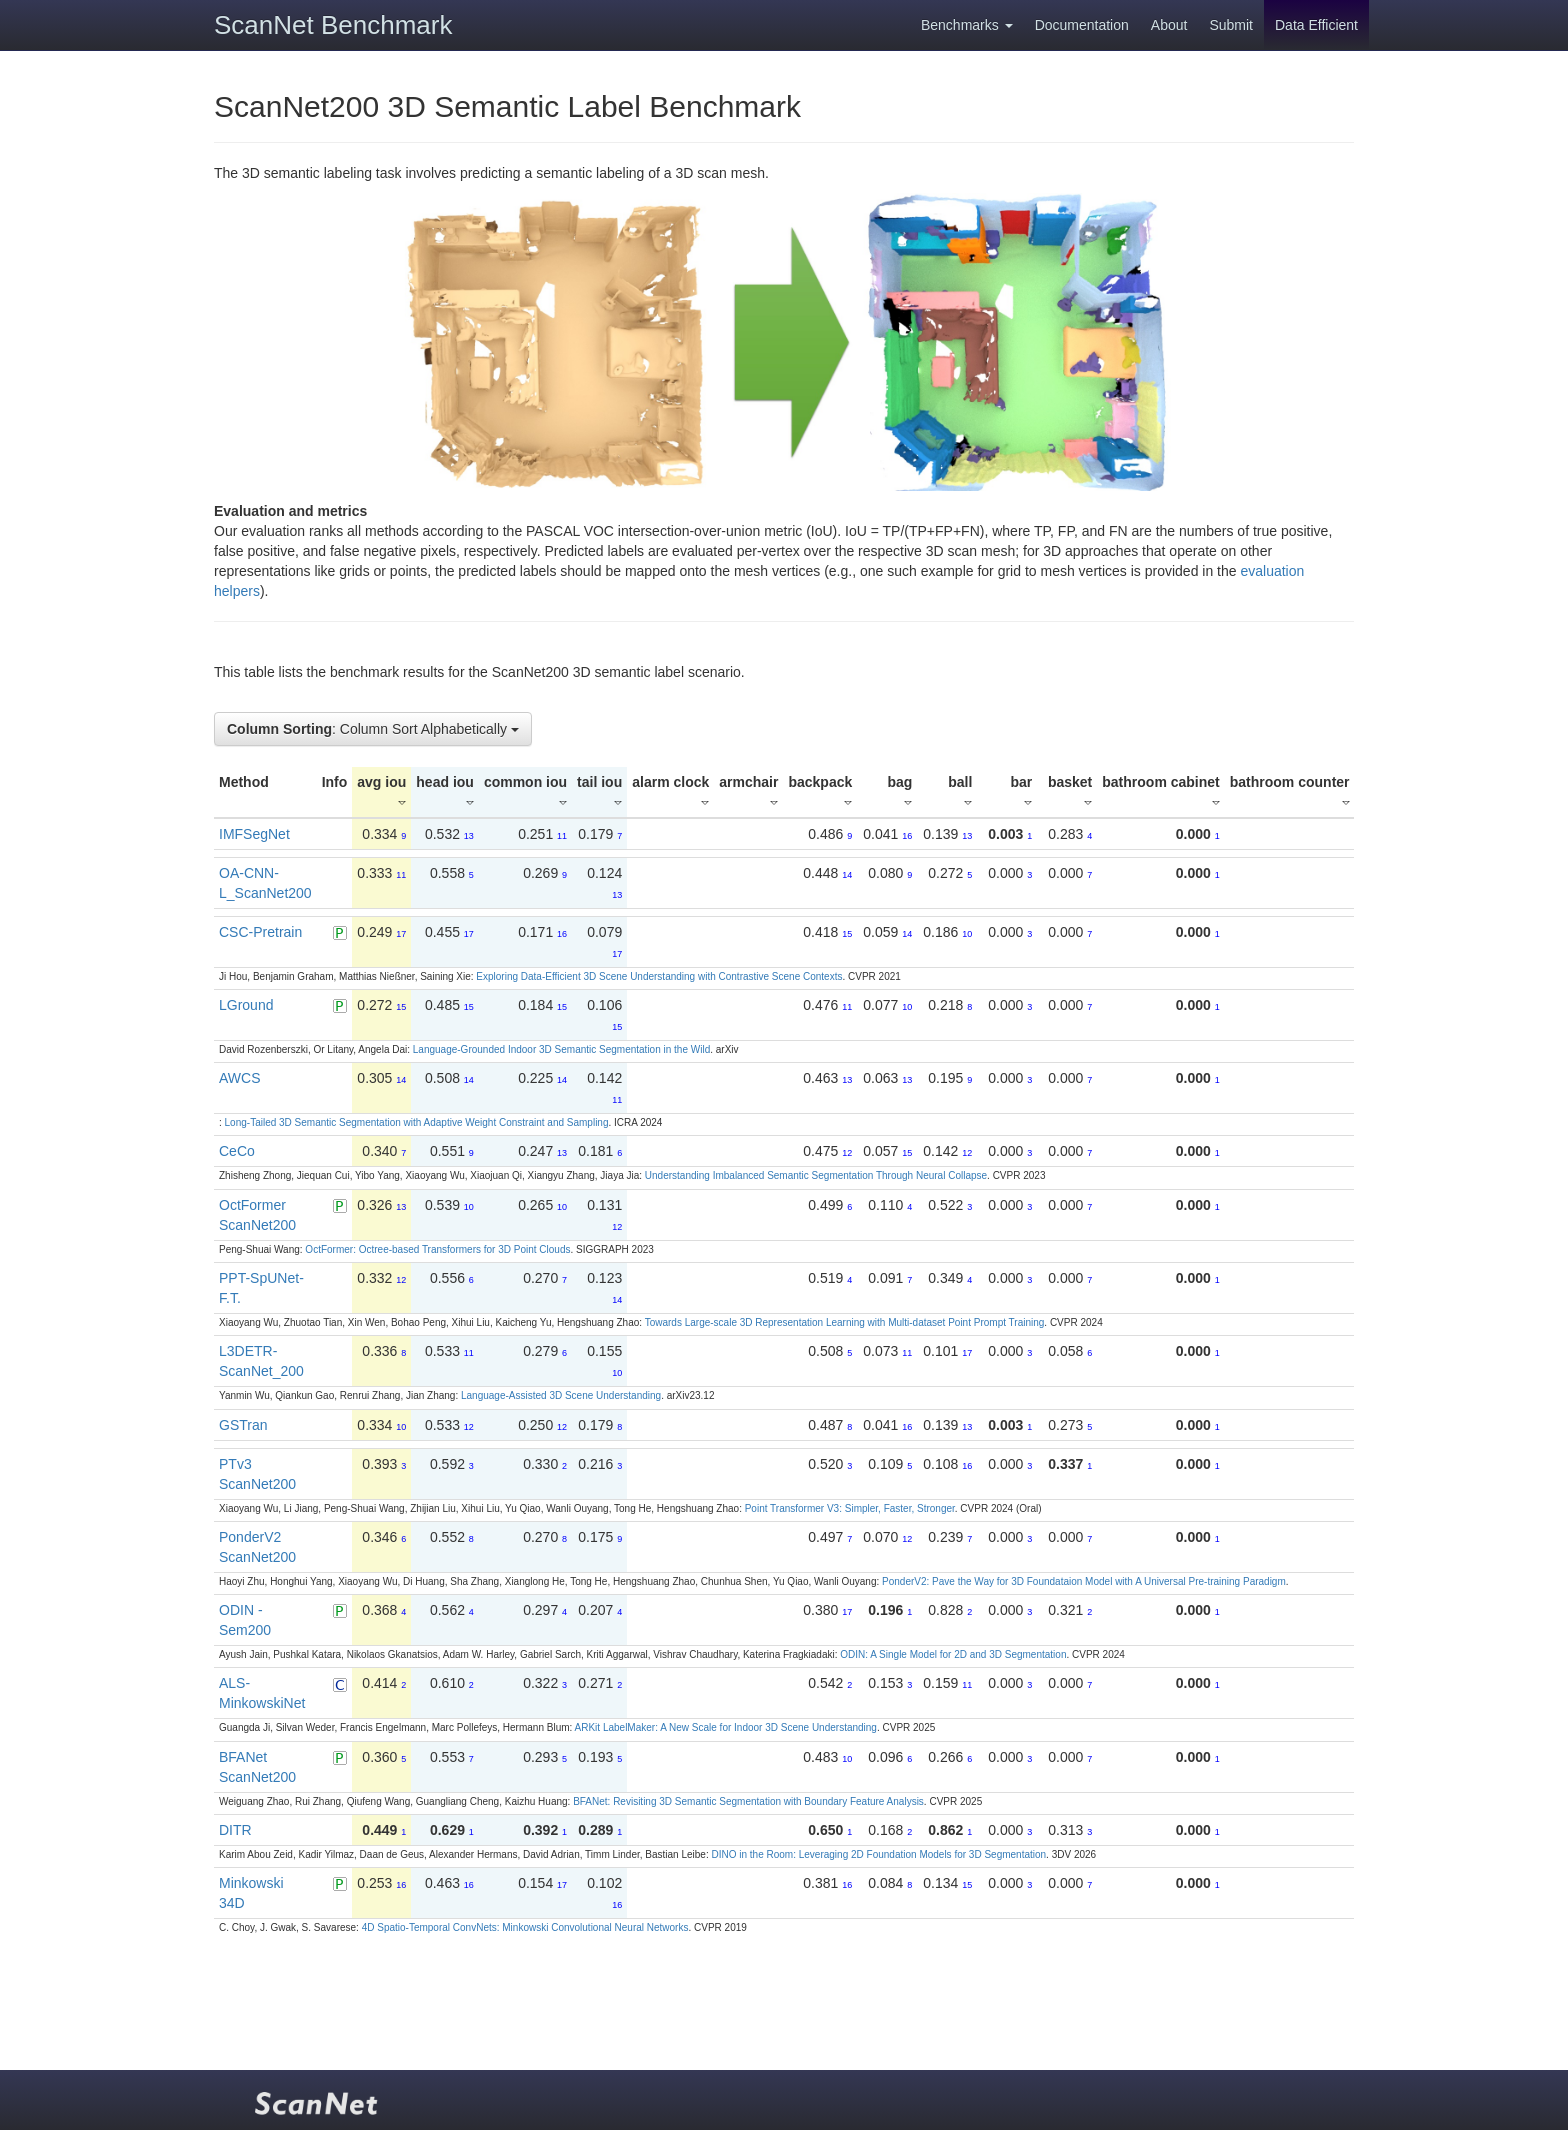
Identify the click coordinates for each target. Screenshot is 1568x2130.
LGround (246, 1005)
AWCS (239, 1078)
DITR (235, 1830)
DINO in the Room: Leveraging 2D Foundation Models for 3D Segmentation (878, 1854)
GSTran (243, 1425)
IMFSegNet (254, 834)
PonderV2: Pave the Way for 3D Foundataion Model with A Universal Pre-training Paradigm (1084, 1581)
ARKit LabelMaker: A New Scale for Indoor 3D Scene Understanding (726, 1727)
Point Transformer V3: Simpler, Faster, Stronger (850, 1508)
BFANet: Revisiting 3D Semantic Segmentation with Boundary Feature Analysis (748, 1801)
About (1169, 25)
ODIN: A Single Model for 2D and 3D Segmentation (953, 1654)
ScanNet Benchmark (333, 25)
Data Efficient (1316, 25)
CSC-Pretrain (260, 932)
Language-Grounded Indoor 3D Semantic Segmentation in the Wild (561, 1049)
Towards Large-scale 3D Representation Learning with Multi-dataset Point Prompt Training (845, 1322)
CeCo (237, 1151)
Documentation (1082, 25)
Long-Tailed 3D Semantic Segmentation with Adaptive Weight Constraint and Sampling (417, 1122)
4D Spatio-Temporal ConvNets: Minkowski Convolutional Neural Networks (525, 1927)
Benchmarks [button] (967, 25)
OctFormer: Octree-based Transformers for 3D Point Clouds (437, 1249)
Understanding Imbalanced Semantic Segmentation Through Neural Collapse (816, 1175)
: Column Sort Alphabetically (373, 729)
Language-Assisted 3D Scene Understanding (561, 1395)
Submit (1231, 25)
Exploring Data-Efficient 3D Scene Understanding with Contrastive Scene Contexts (659, 976)
